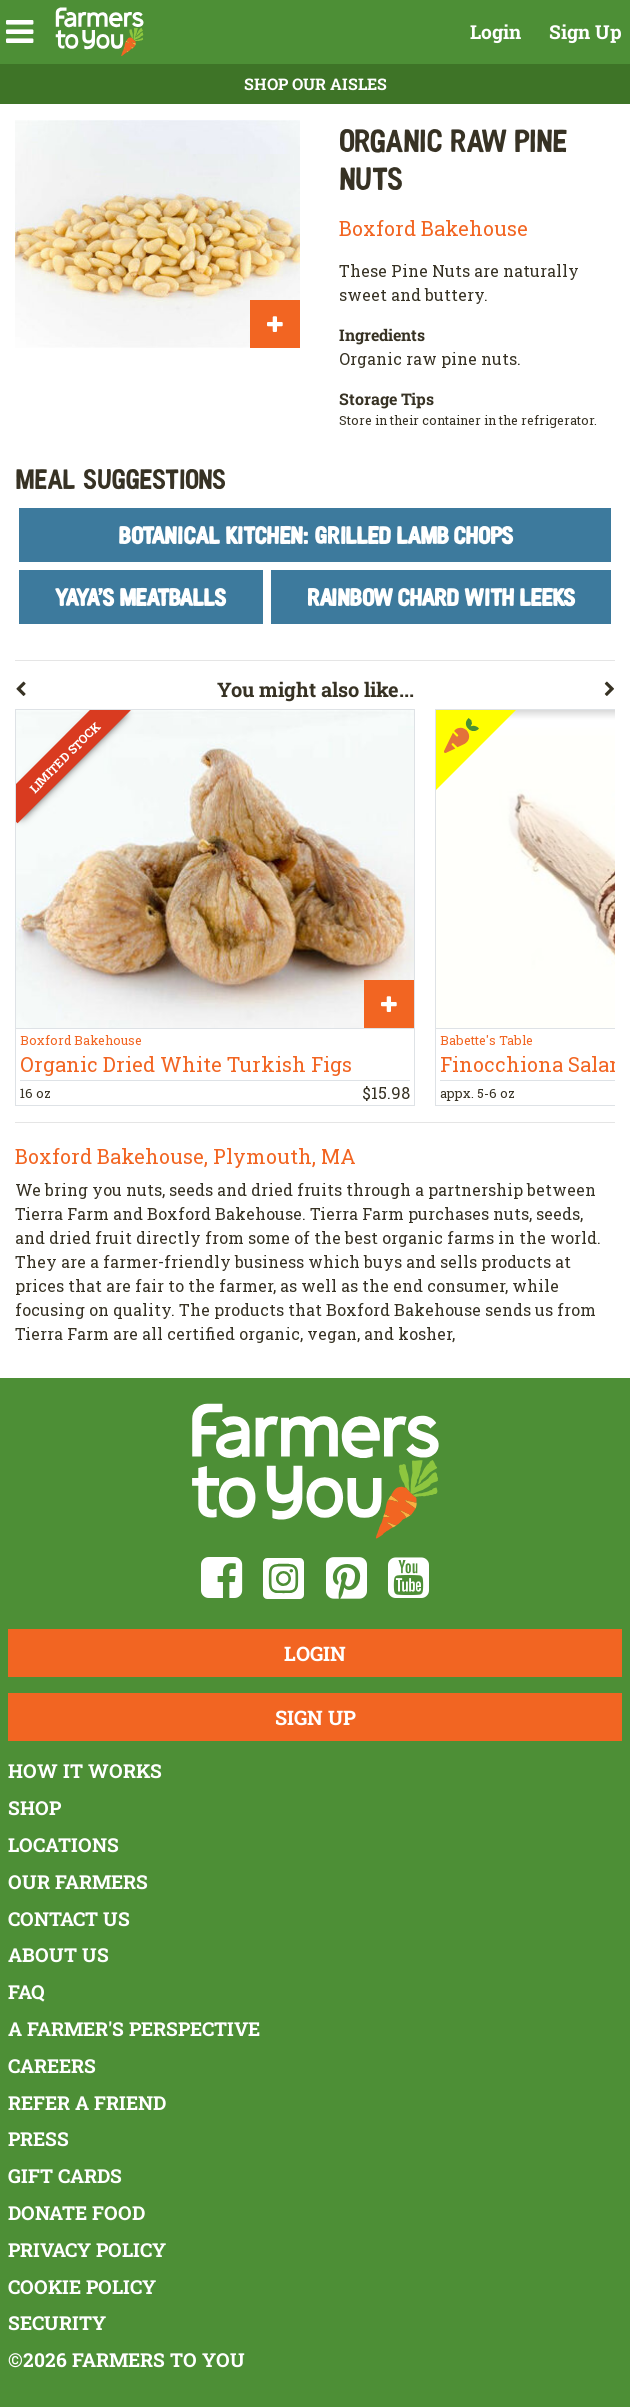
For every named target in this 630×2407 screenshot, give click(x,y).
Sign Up (585, 31)
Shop (34, 1807)
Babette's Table (486, 1040)
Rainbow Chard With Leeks (441, 596)
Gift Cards (65, 2175)
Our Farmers (78, 1881)
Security (57, 2322)
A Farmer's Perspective (134, 2028)
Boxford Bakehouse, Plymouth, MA (185, 1156)
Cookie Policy (82, 2286)
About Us (58, 1954)
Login (495, 31)
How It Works (85, 1770)
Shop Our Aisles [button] (315, 83)
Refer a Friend (87, 2102)
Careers (52, 2065)
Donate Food (76, 2212)
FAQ (26, 1991)
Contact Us (69, 1918)
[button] (19, 32)
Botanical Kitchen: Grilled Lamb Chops (315, 534)
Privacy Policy (87, 2249)
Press (38, 2138)
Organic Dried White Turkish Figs (186, 1064)
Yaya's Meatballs (140, 596)
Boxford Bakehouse (433, 228)
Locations (63, 1844)
